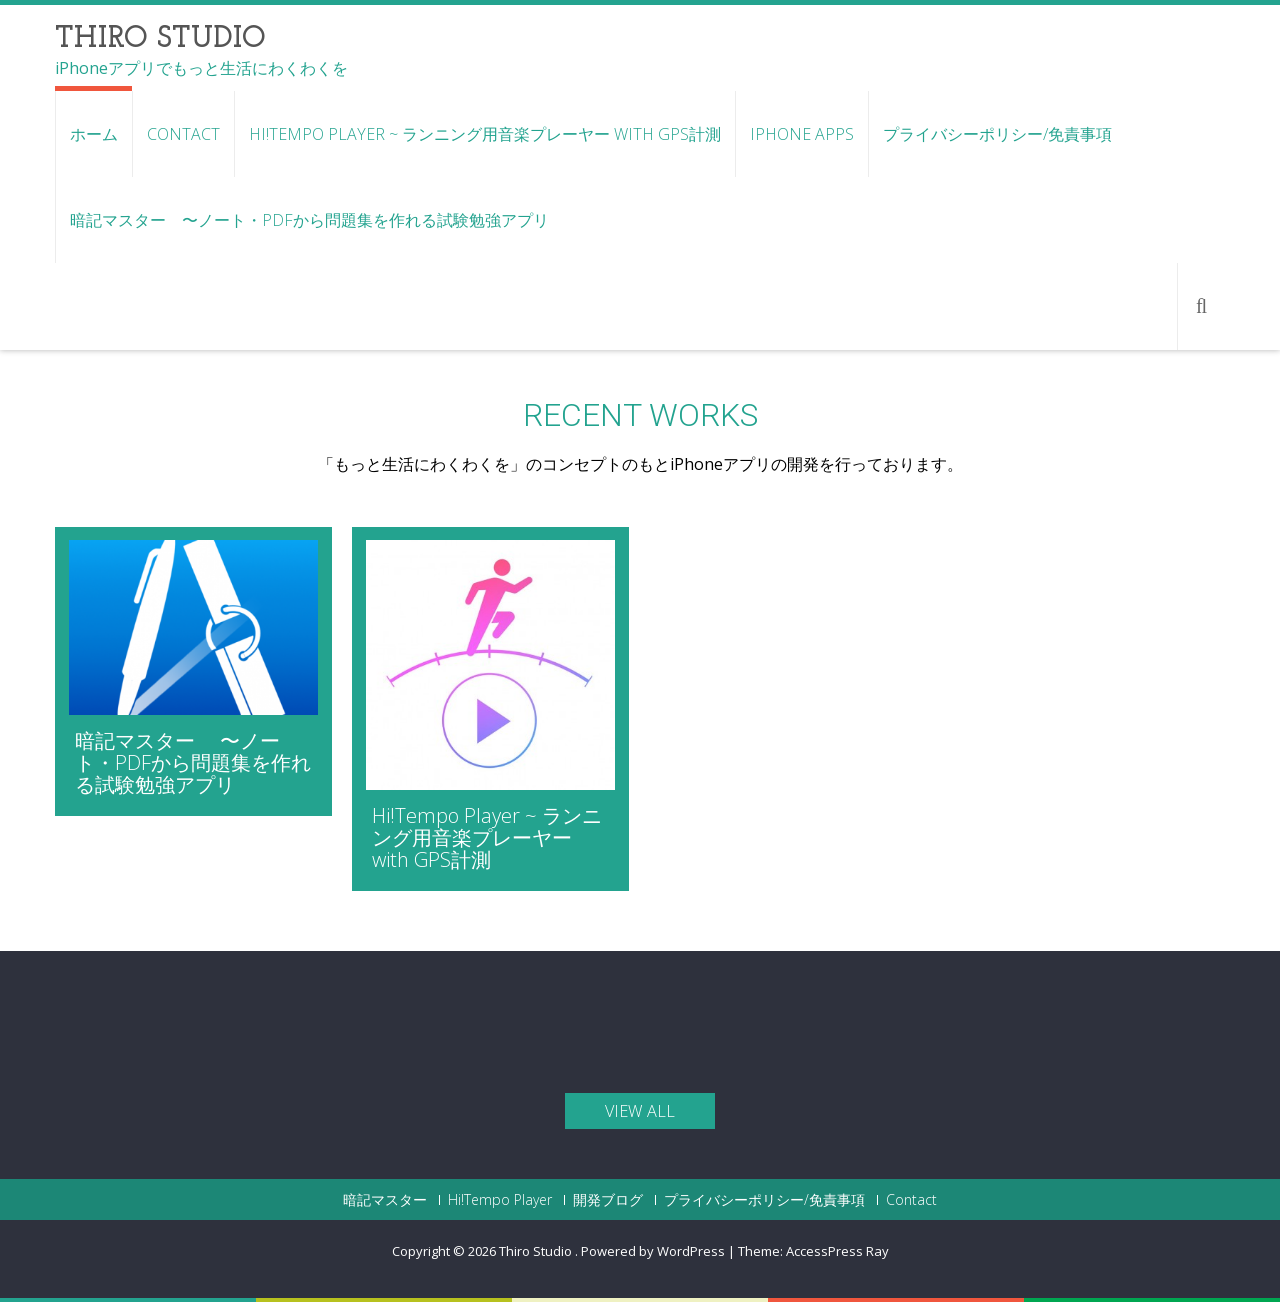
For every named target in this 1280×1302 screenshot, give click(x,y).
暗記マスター (385, 1200)
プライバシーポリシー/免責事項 (997, 134)
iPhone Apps (802, 134)
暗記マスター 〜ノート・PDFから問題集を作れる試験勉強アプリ (309, 220)
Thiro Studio (537, 1251)
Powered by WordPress (653, 1251)
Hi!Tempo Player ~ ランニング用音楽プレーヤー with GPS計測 (485, 134)
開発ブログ (608, 1200)
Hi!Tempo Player (500, 1200)
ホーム (94, 134)
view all (640, 1111)
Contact (183, 134)
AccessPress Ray (837, 1251)
